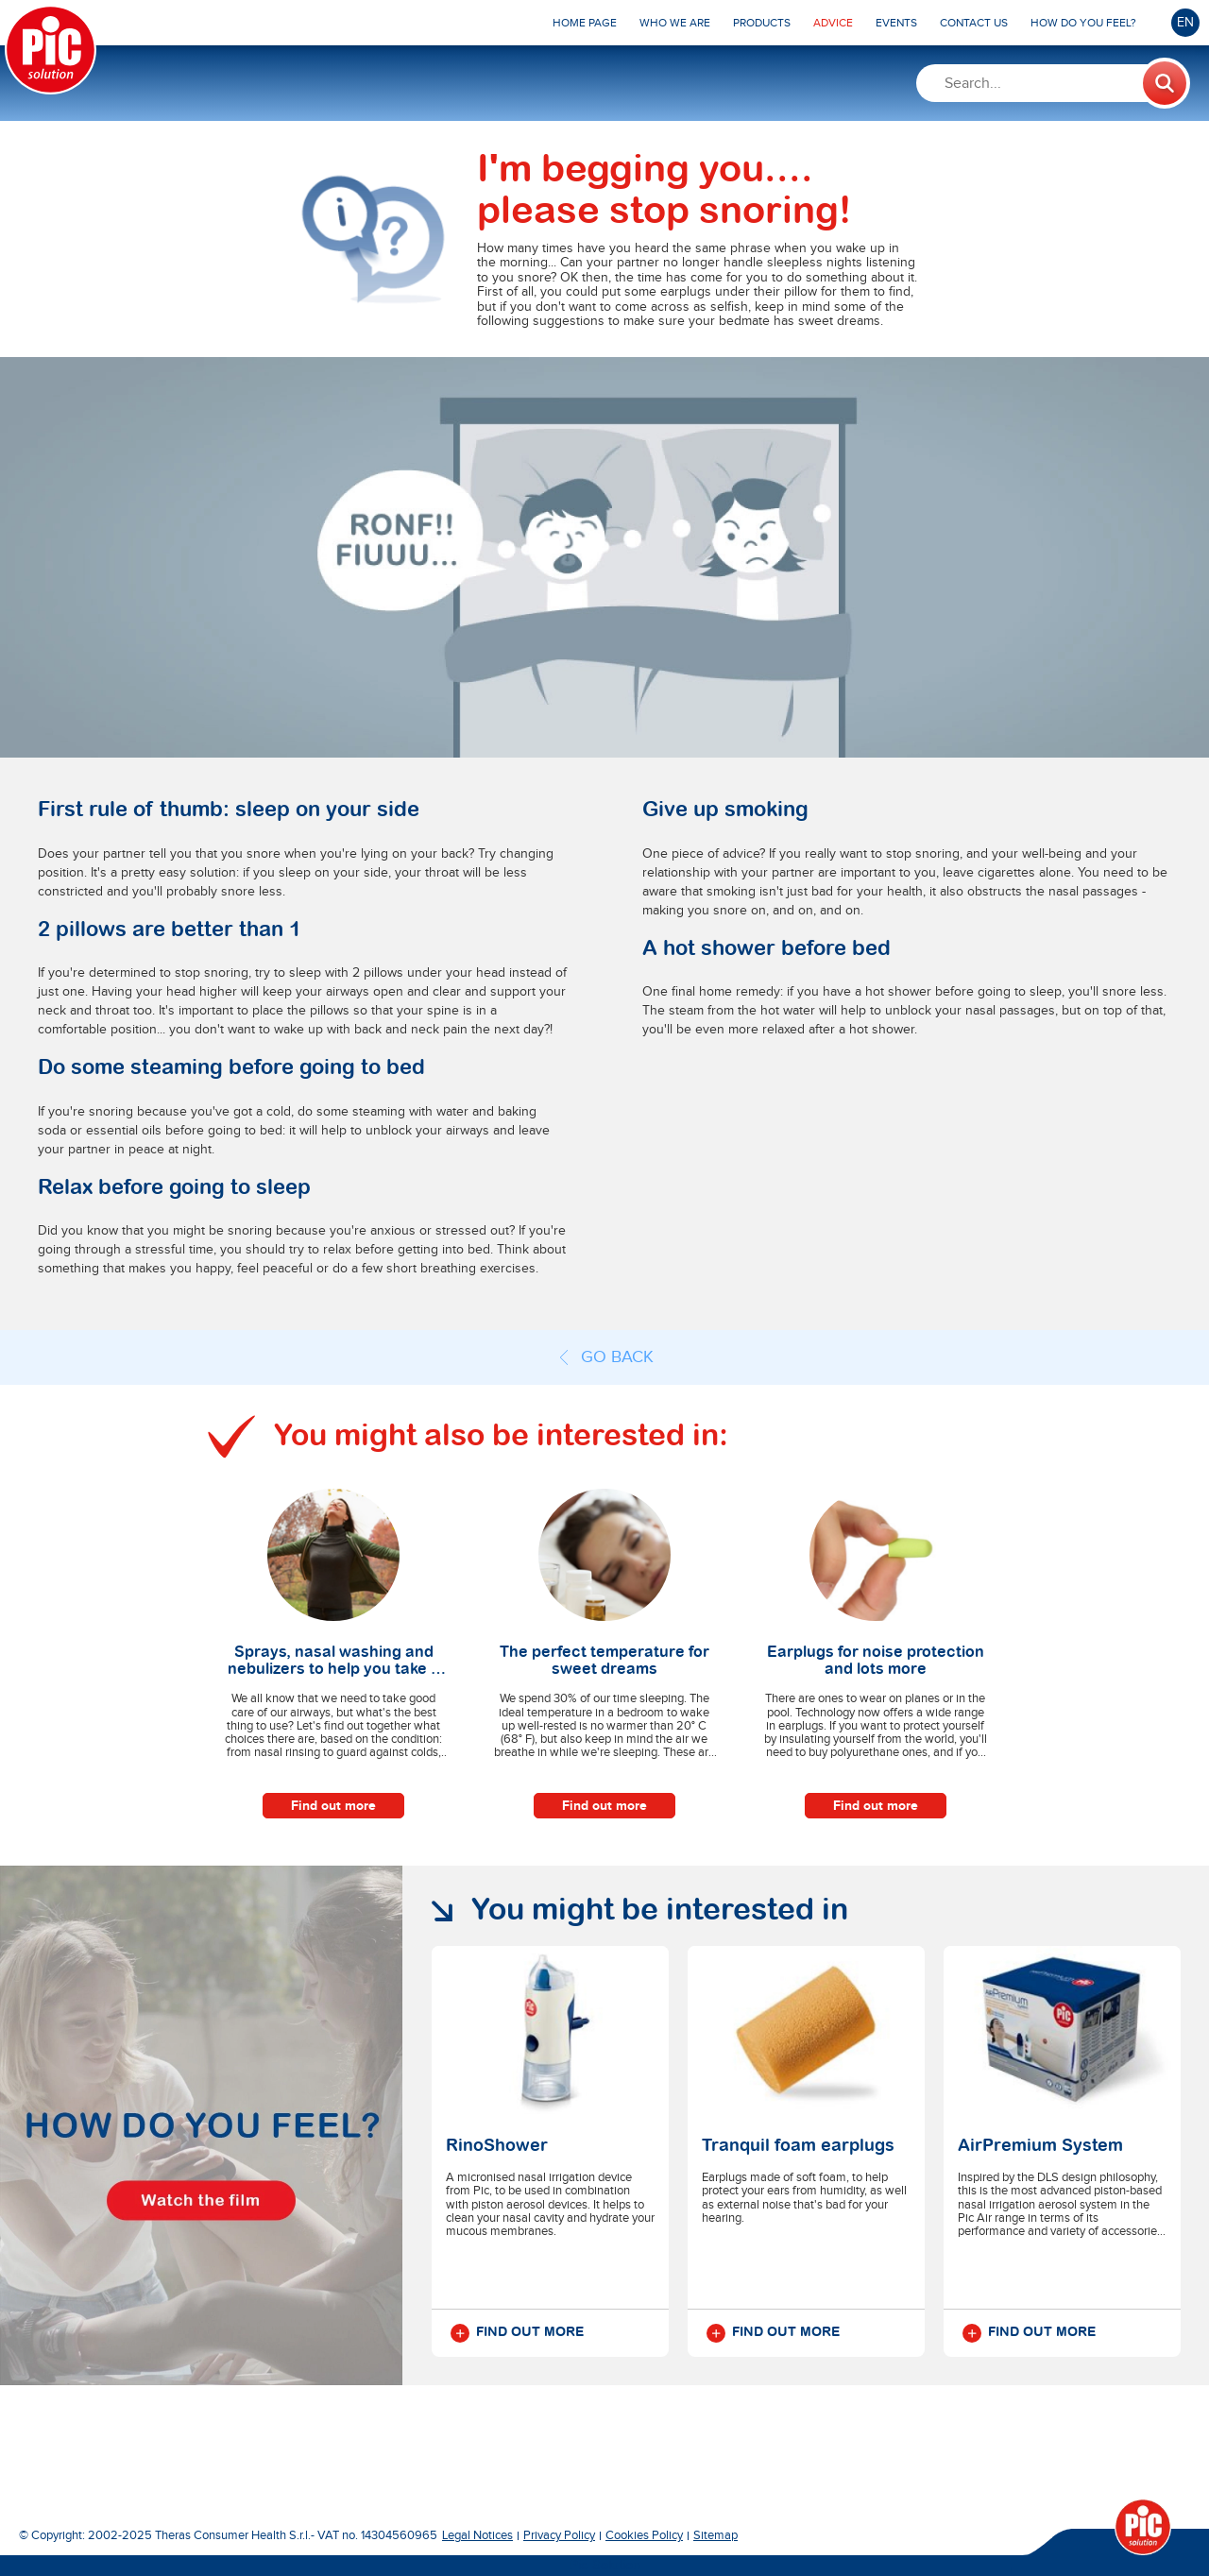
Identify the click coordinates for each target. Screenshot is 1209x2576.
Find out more (333, 1806)
